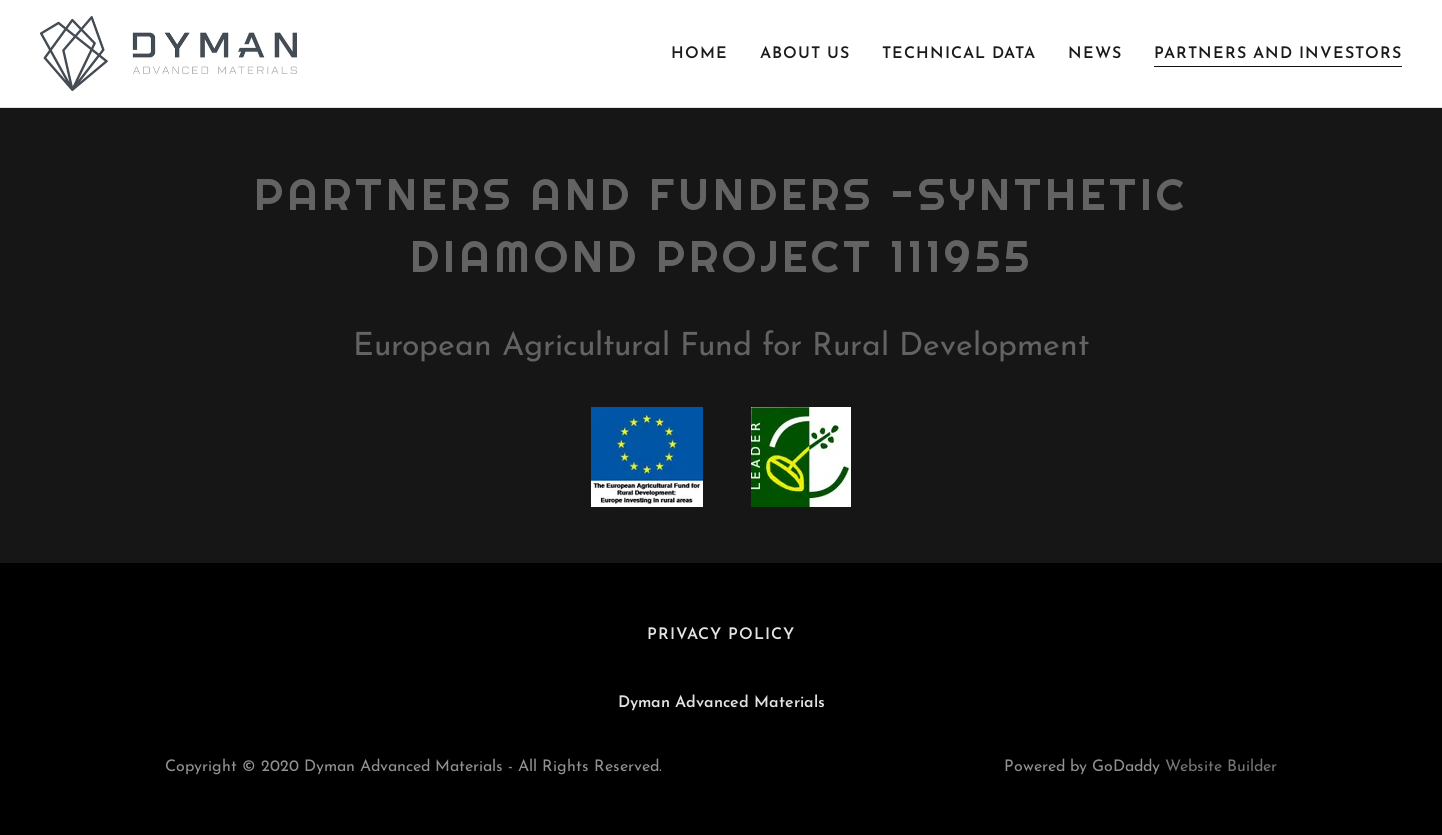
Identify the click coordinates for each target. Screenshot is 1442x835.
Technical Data (959, 54)
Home (699, 54)
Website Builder (1221, 767)
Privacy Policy (721, 635)
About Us (805, 54)
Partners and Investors (1278, 54)
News (1095, 54)
